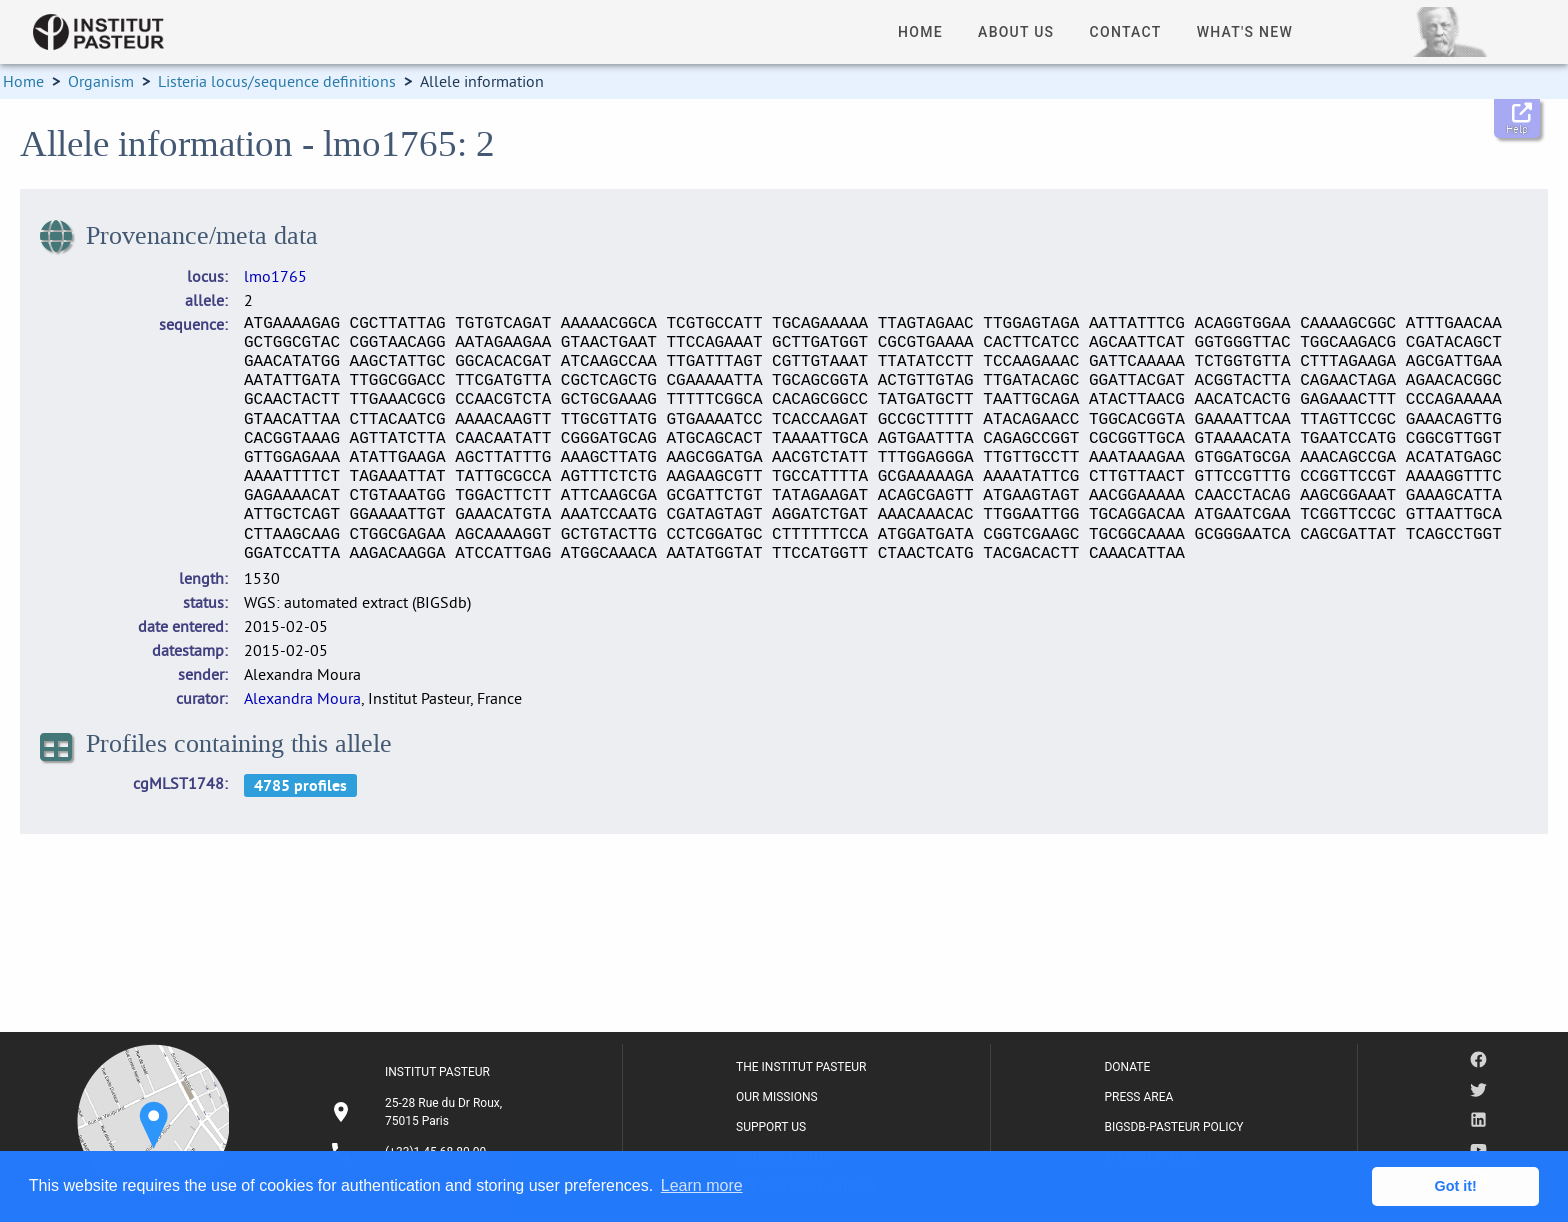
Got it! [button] (1456, 1186)
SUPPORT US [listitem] (771, 1127)
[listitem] (419, 1112)
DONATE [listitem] (1127, 1067)
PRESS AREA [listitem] (1138, 1097)
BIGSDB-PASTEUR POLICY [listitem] (1173, 1127)
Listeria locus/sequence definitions (277, 81)
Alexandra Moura (302, 698)
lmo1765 (275, 276)
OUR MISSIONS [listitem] (777, 1097)
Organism (101, 81)
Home (23, 81)
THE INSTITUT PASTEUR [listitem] (801, 1067)
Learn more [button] (702, 1185)
